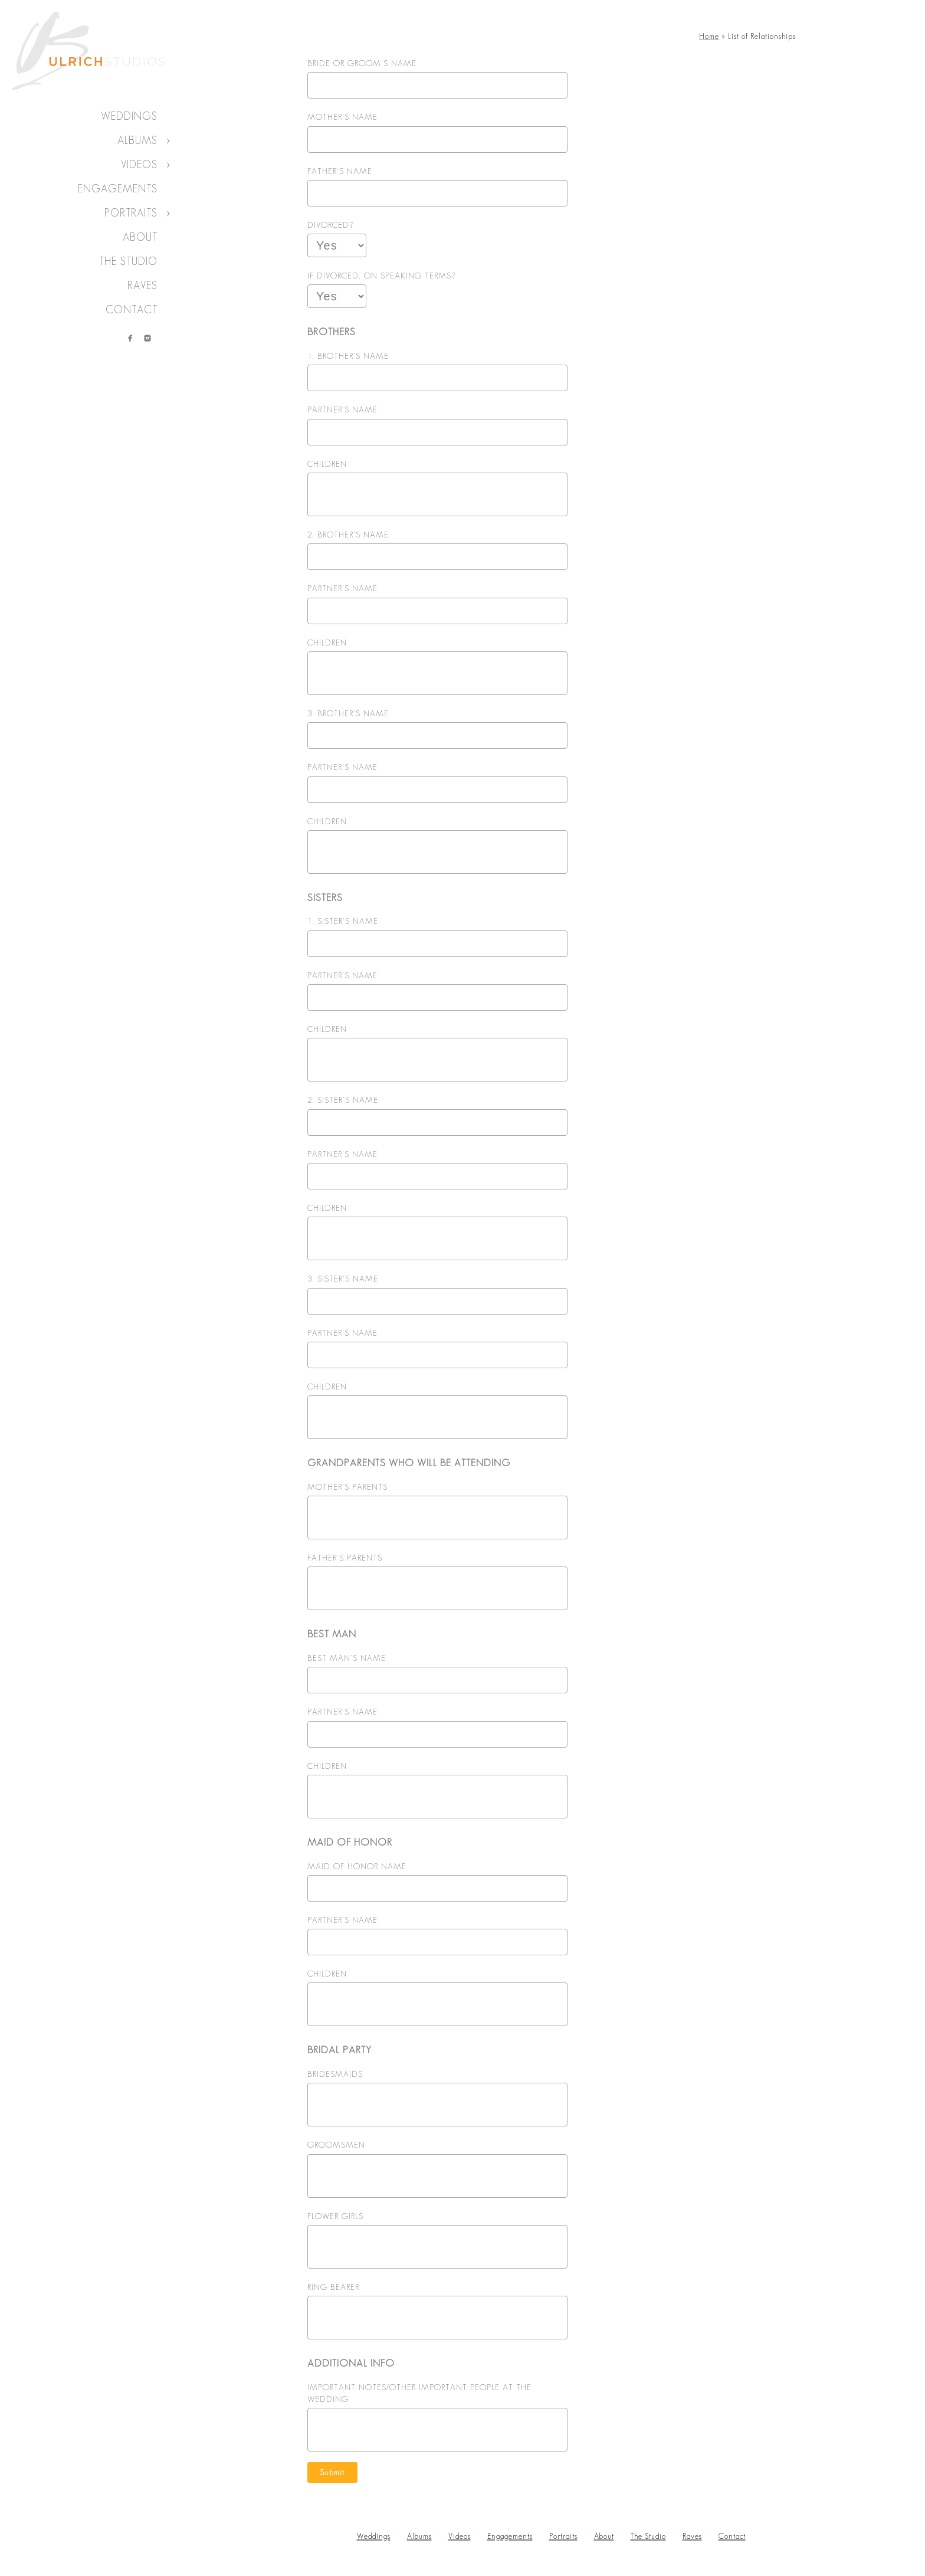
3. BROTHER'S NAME (348, 713)
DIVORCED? (330, 225)
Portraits (131, 213)
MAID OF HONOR (349, 1842)
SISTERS (325, 897)
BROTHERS (331, 331)
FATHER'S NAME (339, 171)
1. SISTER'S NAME (342, 921)
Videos (139, 165)
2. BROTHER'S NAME (348, 534)
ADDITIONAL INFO (351, 2363)
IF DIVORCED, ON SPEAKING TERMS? (381, 275)
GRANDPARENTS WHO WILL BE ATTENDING (408, 1462)
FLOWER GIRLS (335, 2216)
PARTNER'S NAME (342, 409)
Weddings (129, 116)
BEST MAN (331, 1633)
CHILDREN (327, 463)
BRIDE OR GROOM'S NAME (361, 63)
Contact (132, 310)
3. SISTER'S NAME (342, 1278)
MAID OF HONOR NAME (356, 1866)
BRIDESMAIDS (335, 2074)
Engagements (118, 189)
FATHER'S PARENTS (344, 1557)
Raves (142, 285)
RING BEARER (333, 2287)
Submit (332, 2472)
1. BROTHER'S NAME (348, 355)
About (140, 237)
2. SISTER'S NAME (342, 1100)
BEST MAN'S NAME (346, 1658)
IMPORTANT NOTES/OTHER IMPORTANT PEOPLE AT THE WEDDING (419, 2393)
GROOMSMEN (336, 2144)
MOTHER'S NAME (342, 117)
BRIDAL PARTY (339, 2049)
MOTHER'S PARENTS (347, 1487)
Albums (137, 140)
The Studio (128, 261)
